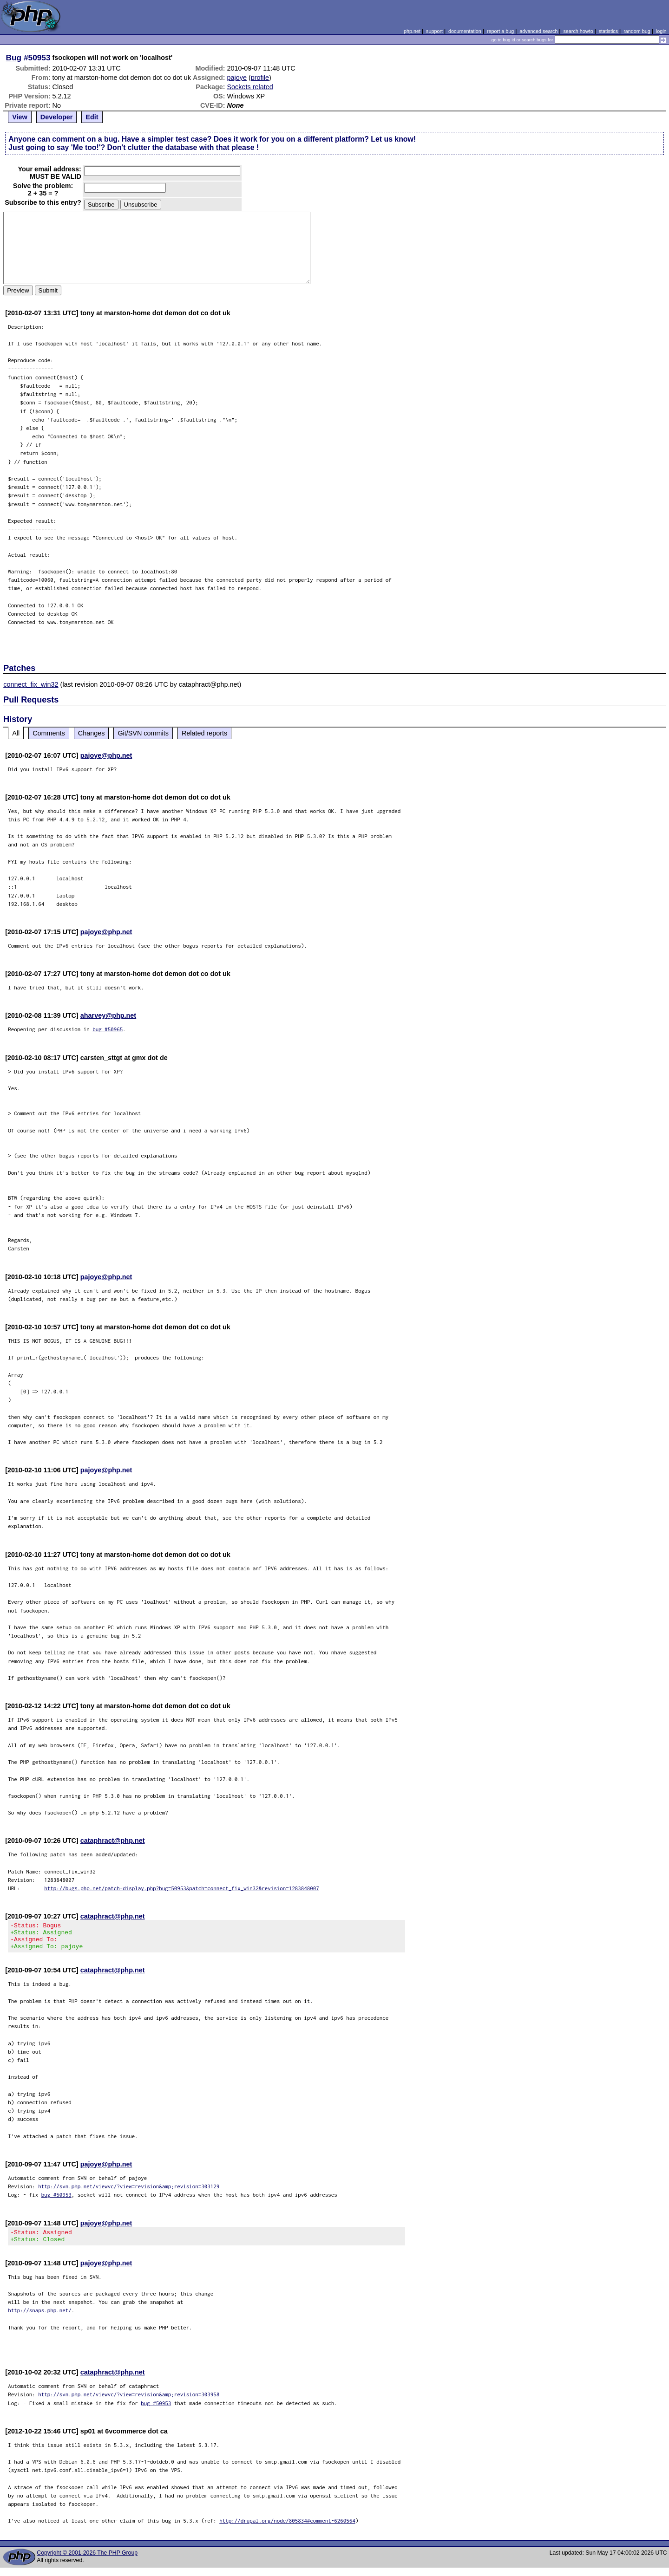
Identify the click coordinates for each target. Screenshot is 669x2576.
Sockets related (250, 87)
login (661, 31)
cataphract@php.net (112, 1840)
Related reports (204, 733)
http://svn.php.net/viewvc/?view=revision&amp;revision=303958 (128, 2403)
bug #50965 (107, 1029)
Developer (56, 117)
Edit (91, 117)
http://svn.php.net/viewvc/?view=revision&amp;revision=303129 (128, 2192)
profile (260, 77)
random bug (636, 31)
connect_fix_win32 (30, 684)
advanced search (538, 31)
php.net (412, 31)
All (16, 733)
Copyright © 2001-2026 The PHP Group (87, 2561)
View (19, 117)
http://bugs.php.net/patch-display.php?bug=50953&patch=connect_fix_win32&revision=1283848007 (181, 1888)
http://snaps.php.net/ (40, 2319)
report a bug (500, 31)
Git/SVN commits (143, 733)
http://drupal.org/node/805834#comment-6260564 (287, 2529)
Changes (91, 733)
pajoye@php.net (106, 755)
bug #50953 (56, 2200)
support (434, 31)
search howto (578, 31)
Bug (14, 57)
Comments (49, 733)
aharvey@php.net (108, 1015)
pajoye (237, 77)
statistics (608, 31)
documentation (464, 31)
